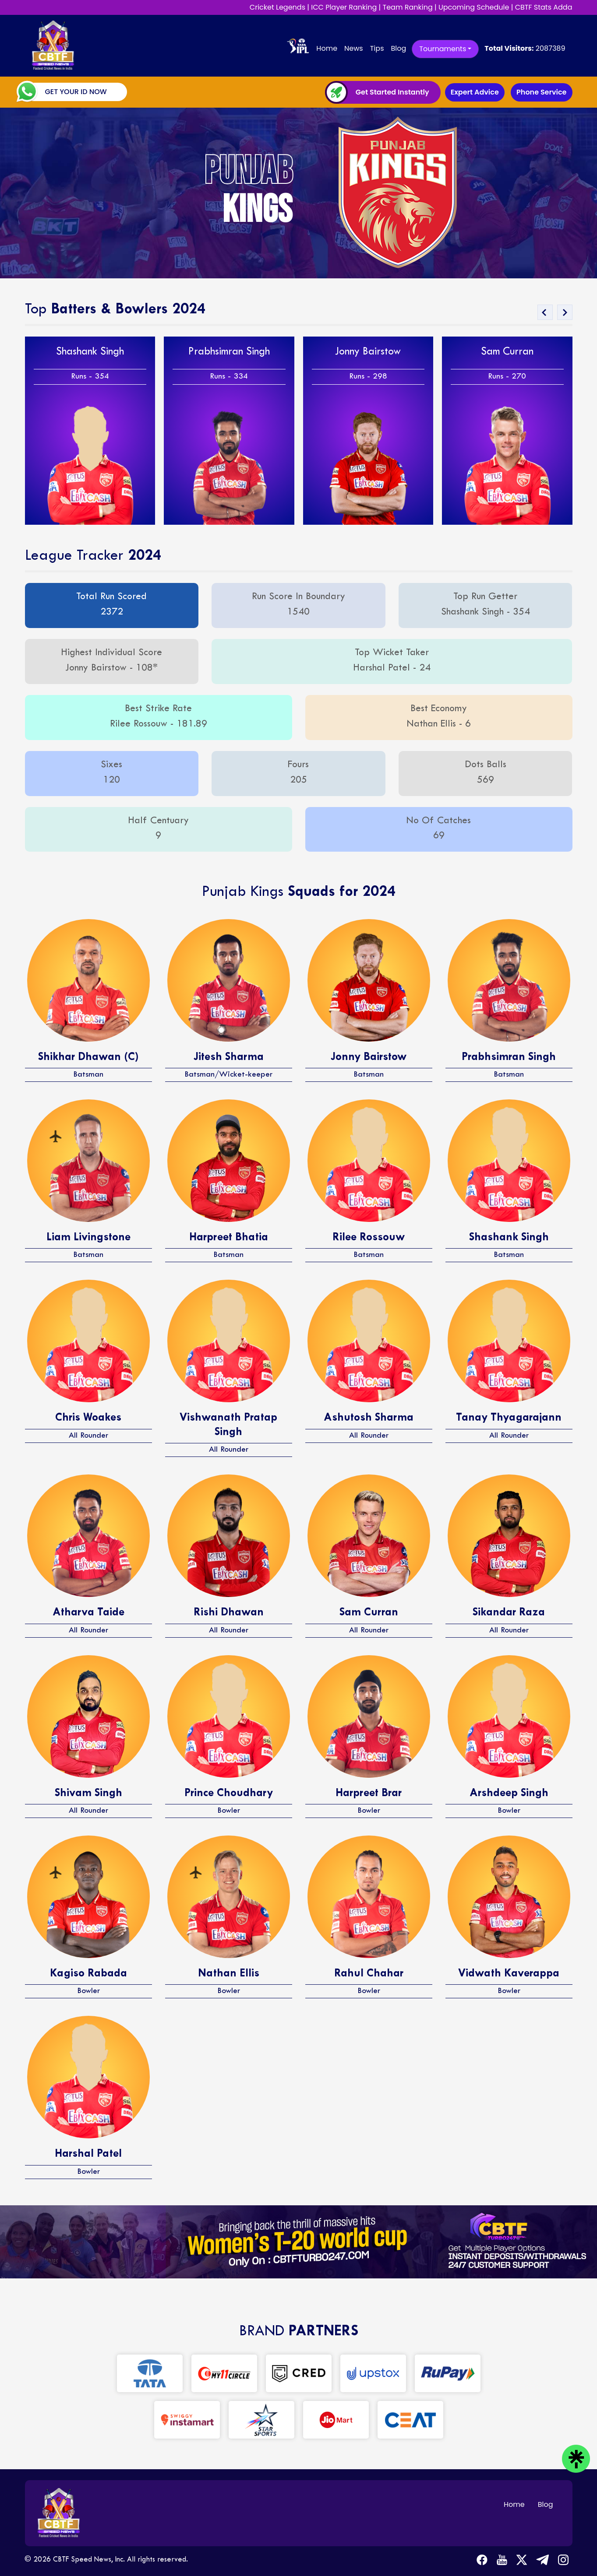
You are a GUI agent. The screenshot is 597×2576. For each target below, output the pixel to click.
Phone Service (541, 92)
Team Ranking (408, 7)
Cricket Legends (277, 7)
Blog (398, 48)
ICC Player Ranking (344, 7)
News (353, 48)
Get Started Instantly (392, 92)
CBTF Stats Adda (543, 7)
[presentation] (545, 312)
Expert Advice (475, 92)
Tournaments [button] (442, 49)
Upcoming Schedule (473, 7)
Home (328, 48)
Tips (377, 48)
